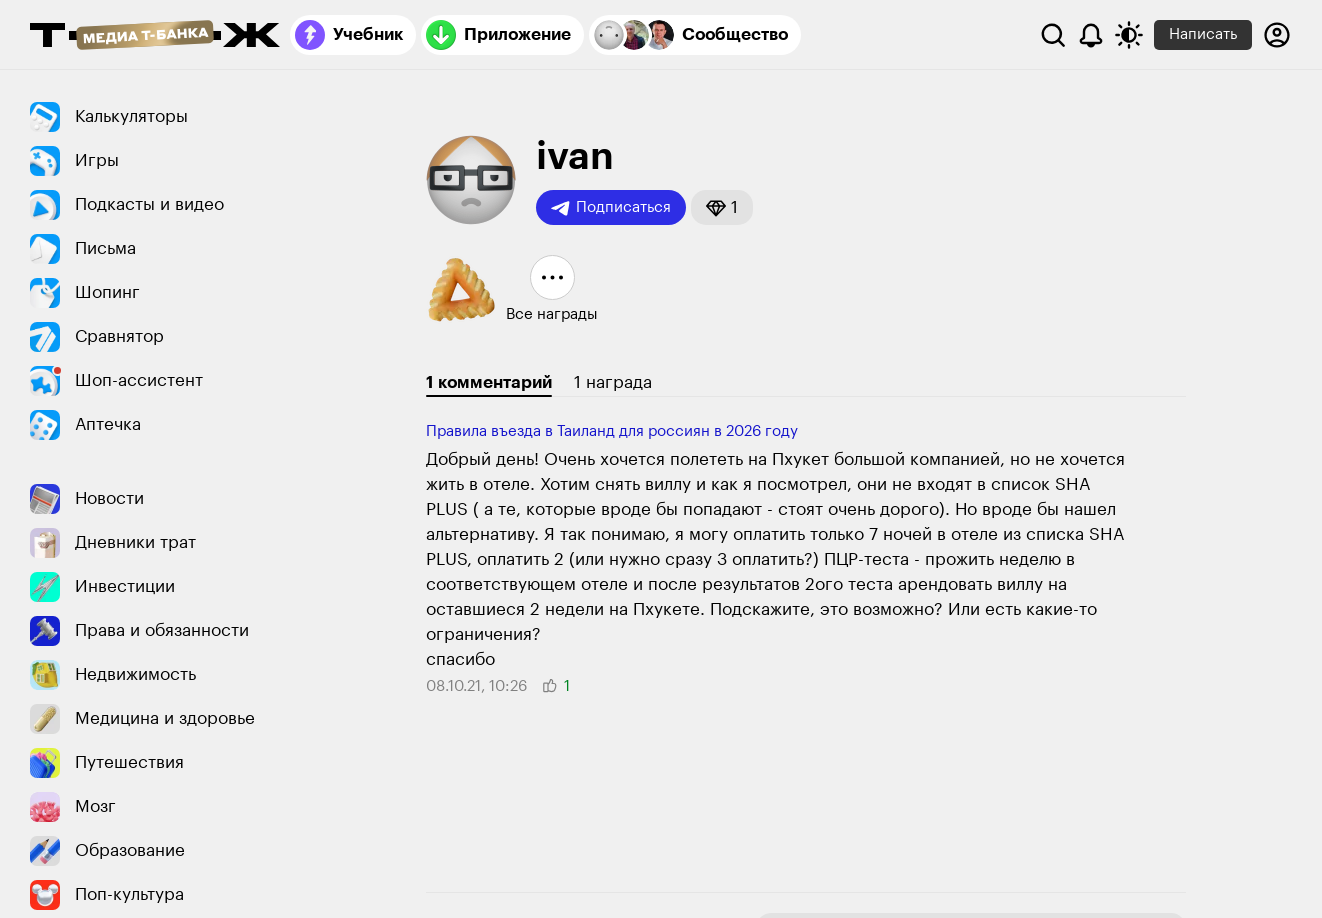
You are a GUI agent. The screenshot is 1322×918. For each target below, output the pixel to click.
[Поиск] (1053, 35)
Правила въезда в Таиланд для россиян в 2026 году (612, 431)
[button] (722, 207)
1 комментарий (489, 382)
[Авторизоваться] (1277, 35)
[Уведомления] (1091, 35)
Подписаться (611, 208)
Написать (1203, 34)
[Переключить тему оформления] (1129, 35)
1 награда (613, 382)
